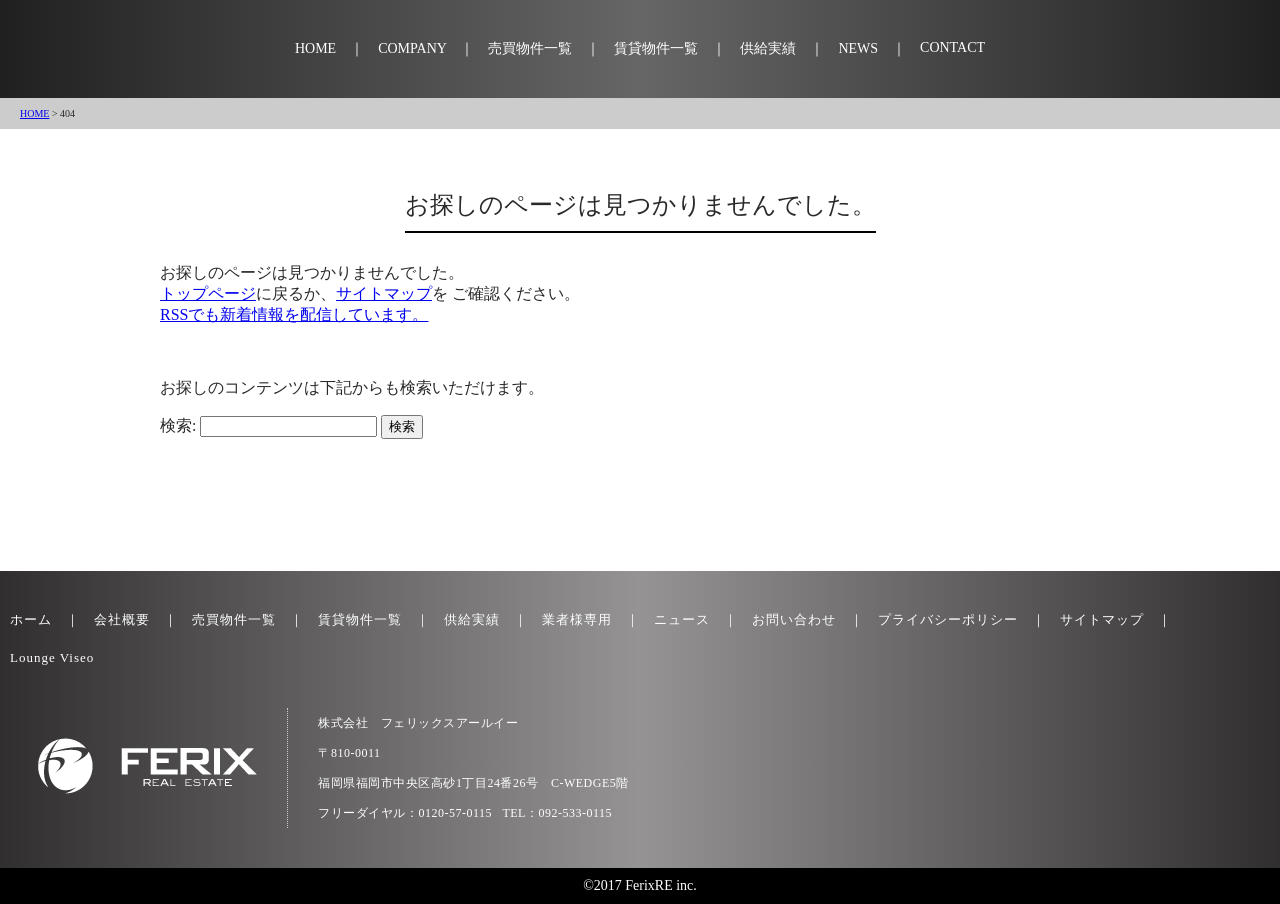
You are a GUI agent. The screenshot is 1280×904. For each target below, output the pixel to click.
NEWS (858, 48)
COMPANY (412, 48)
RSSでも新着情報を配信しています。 (294, 314)
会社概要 (122, 619)
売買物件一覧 (530, 48)
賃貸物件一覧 (656, 48)
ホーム (31, 619)
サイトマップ (384, 293)
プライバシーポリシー (948, 619)
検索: (178, 425)
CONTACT (952, 47)
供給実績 (768, 48)
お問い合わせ (794, 619)
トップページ (208, 293)
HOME (315, 48)
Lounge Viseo (52, 657)
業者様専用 (577, 619)
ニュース (682, 619)
